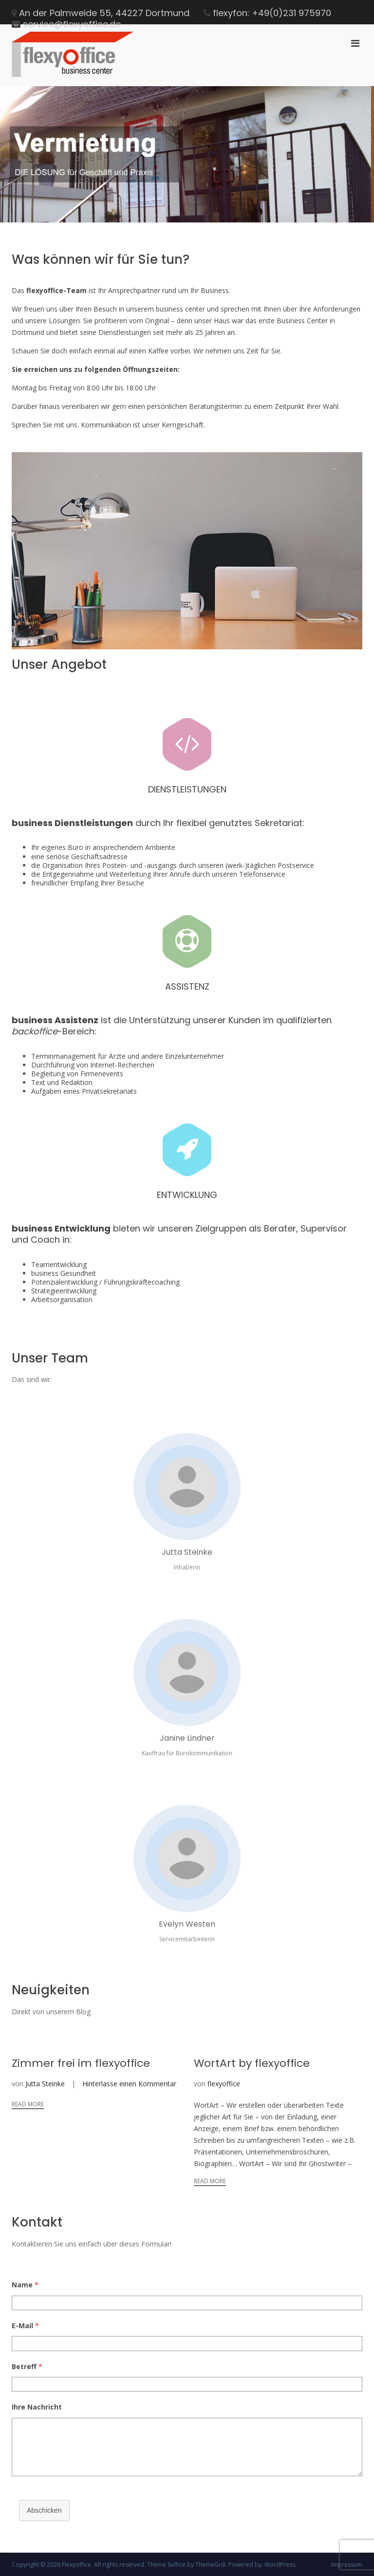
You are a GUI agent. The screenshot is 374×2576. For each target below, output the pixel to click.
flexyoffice (223, 2083)
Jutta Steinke (45, 2083)
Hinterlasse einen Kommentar (129, 2083)
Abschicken (44, 2510)
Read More (28, 2104)
